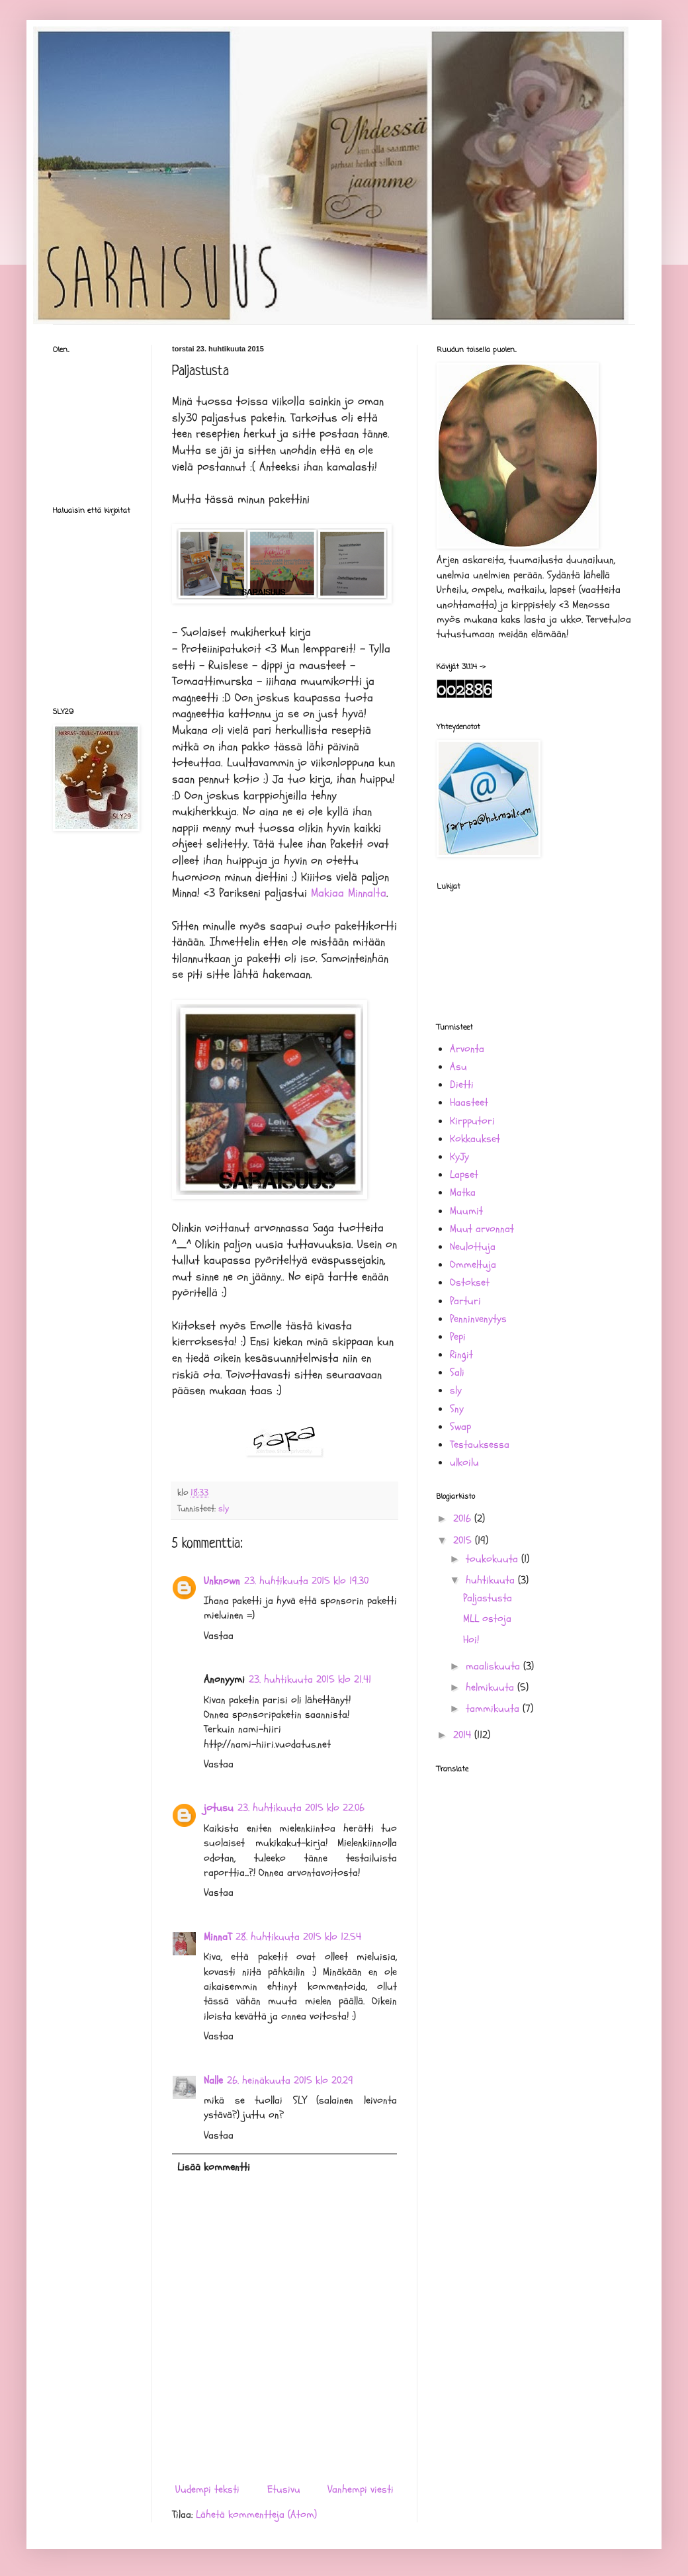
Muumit (466, 1211)
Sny (457, 1408)
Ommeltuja (473, 1264)
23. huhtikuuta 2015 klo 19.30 (306, 1581)
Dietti (462, 1084)
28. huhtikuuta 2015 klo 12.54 (298, 1937)
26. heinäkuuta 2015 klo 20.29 (290, 2080)
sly (223, 1508)
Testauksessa (479, 1444)
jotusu (219, 1807)
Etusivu (283, 2489)
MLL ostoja (487, 1618)
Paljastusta (487, 1598)
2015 (464, 1540)
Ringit (461, 1354)
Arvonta (467, 1049)
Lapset (464, 1174)
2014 (463, 1735)
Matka (463, 1192)
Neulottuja (472, 1246)
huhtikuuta (492, 1580)
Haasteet (469, 1102)
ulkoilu (464, 1462)
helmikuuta (491, 1687)
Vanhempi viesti (360, 2489)
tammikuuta (494, 1708)
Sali (457, 1372)
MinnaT (218, 1937)
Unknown (222, 1581)
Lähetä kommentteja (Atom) (256, 2514)
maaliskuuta (494, 1666)
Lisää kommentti (213, 2167)
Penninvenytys (478, 1318)
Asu (458, 1066)
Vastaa (219, 1635)
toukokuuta (493, 1559)
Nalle (213, 2080)
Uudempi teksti (207, 2489)
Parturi (465, 1301)
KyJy (459, 1156)
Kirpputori (472, 1121)
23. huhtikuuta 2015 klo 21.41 (310, 1679)
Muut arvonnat (482, 1228)
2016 (463, 1518)
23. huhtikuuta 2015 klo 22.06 (301, 1807)
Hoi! (471, 1639)
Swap (460, 1426)
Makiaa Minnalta (348, 893)
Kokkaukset (475, 1139)
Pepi (458, 1336)
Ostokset (470, 1282)
